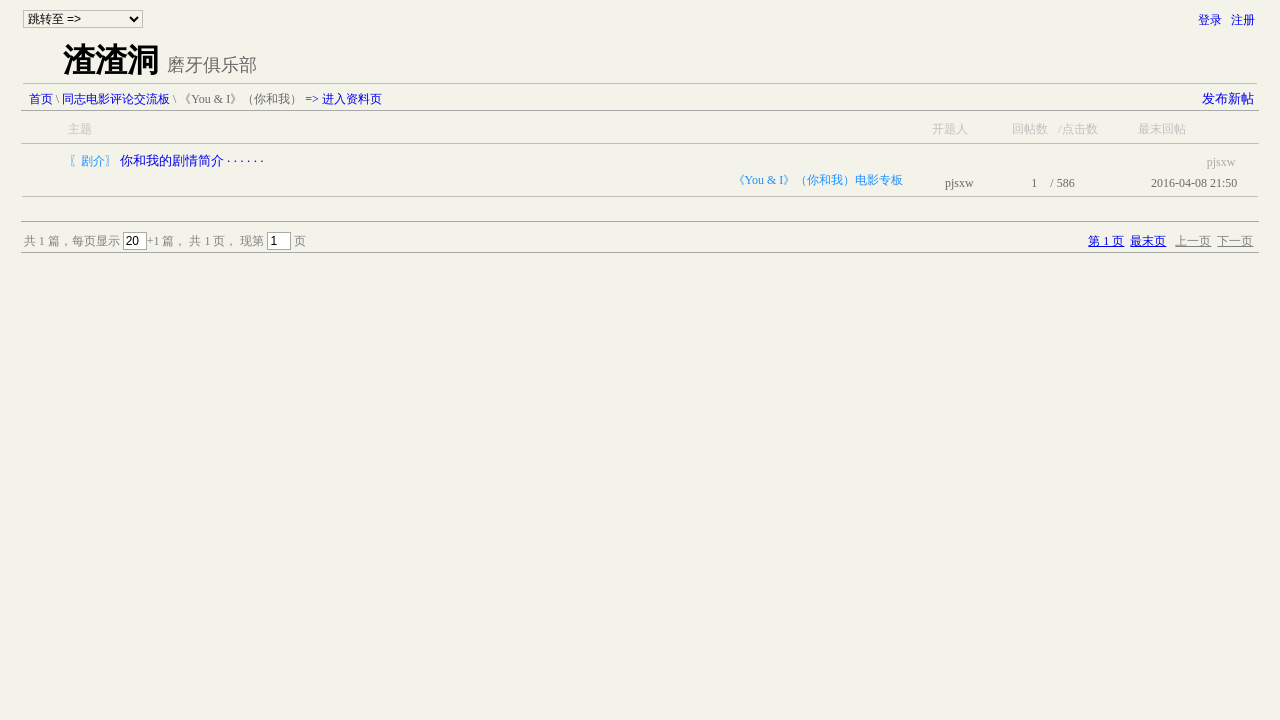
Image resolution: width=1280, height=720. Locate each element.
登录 (1210, 20)
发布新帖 (1228, 98)
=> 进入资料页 (343, 99)
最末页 (1148, 241)
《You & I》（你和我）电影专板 (818, 180)
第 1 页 (1106, 241)
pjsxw (959, 183)
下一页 (1235, 241)
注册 (1243, 20)
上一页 (1193, 241)
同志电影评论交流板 (116, 99)
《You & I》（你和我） (240, 99)
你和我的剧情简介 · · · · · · (192, 160)
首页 (41, 99)
